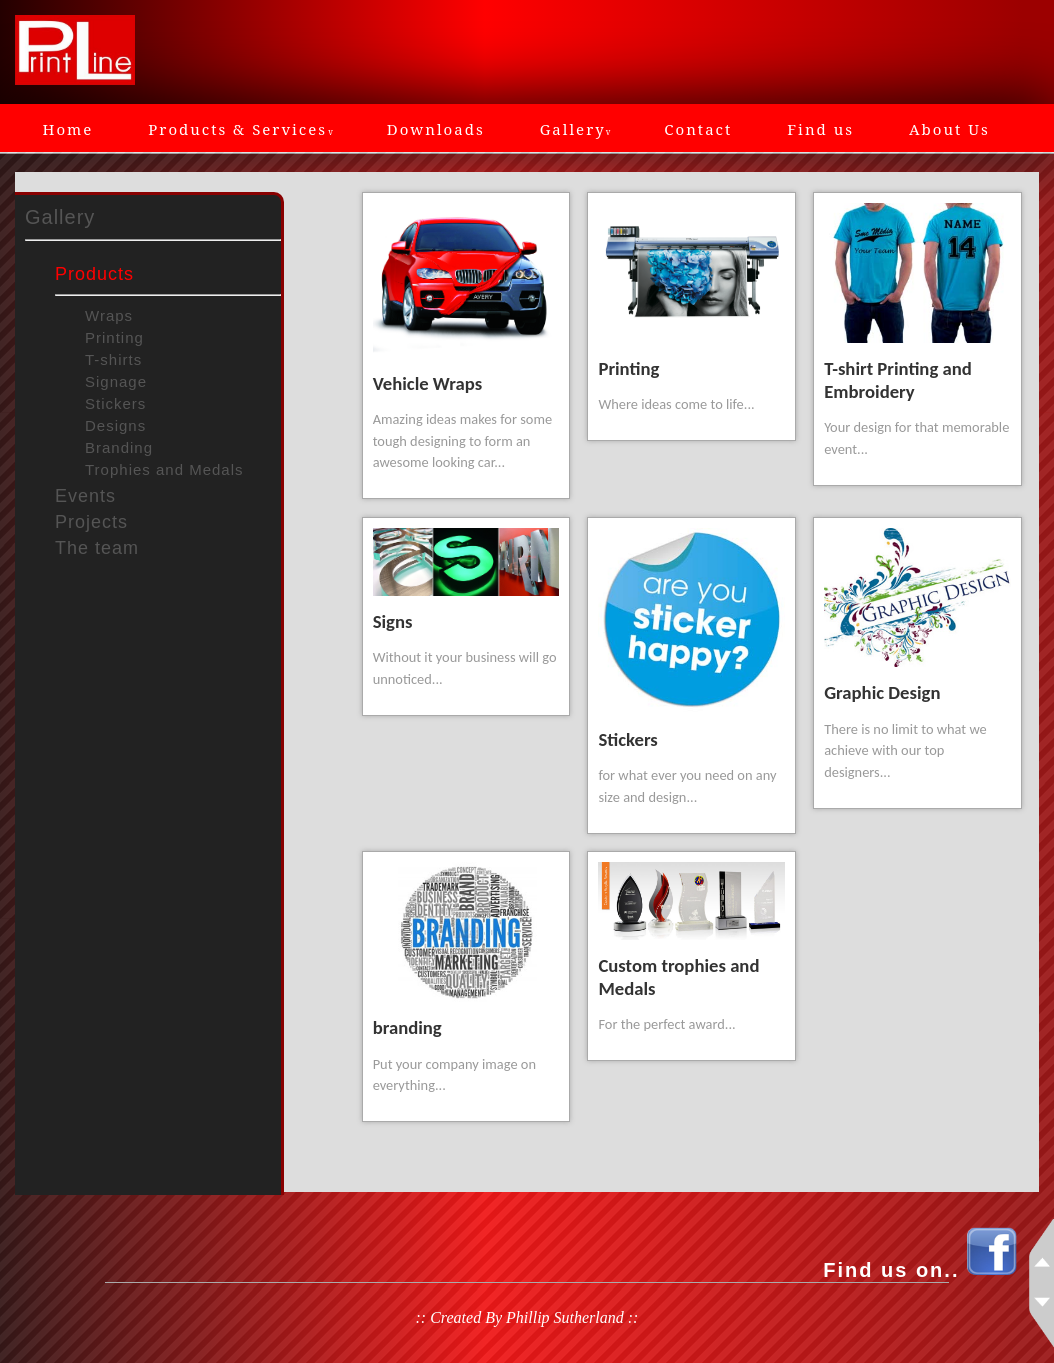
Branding (119, 447)
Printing (114, 337)
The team (97, 548)
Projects (91, 522)
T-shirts (113, 359)
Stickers (115, 403)
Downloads (436, 129)
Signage (116, 381)
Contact (698, 129)
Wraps (109, 315)
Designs (115, 425)
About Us (949, 129)
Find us (820, 129)
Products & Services (240, 129)
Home (68, 129)
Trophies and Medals (164, 469)
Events (85, 496)
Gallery (575, 129)
